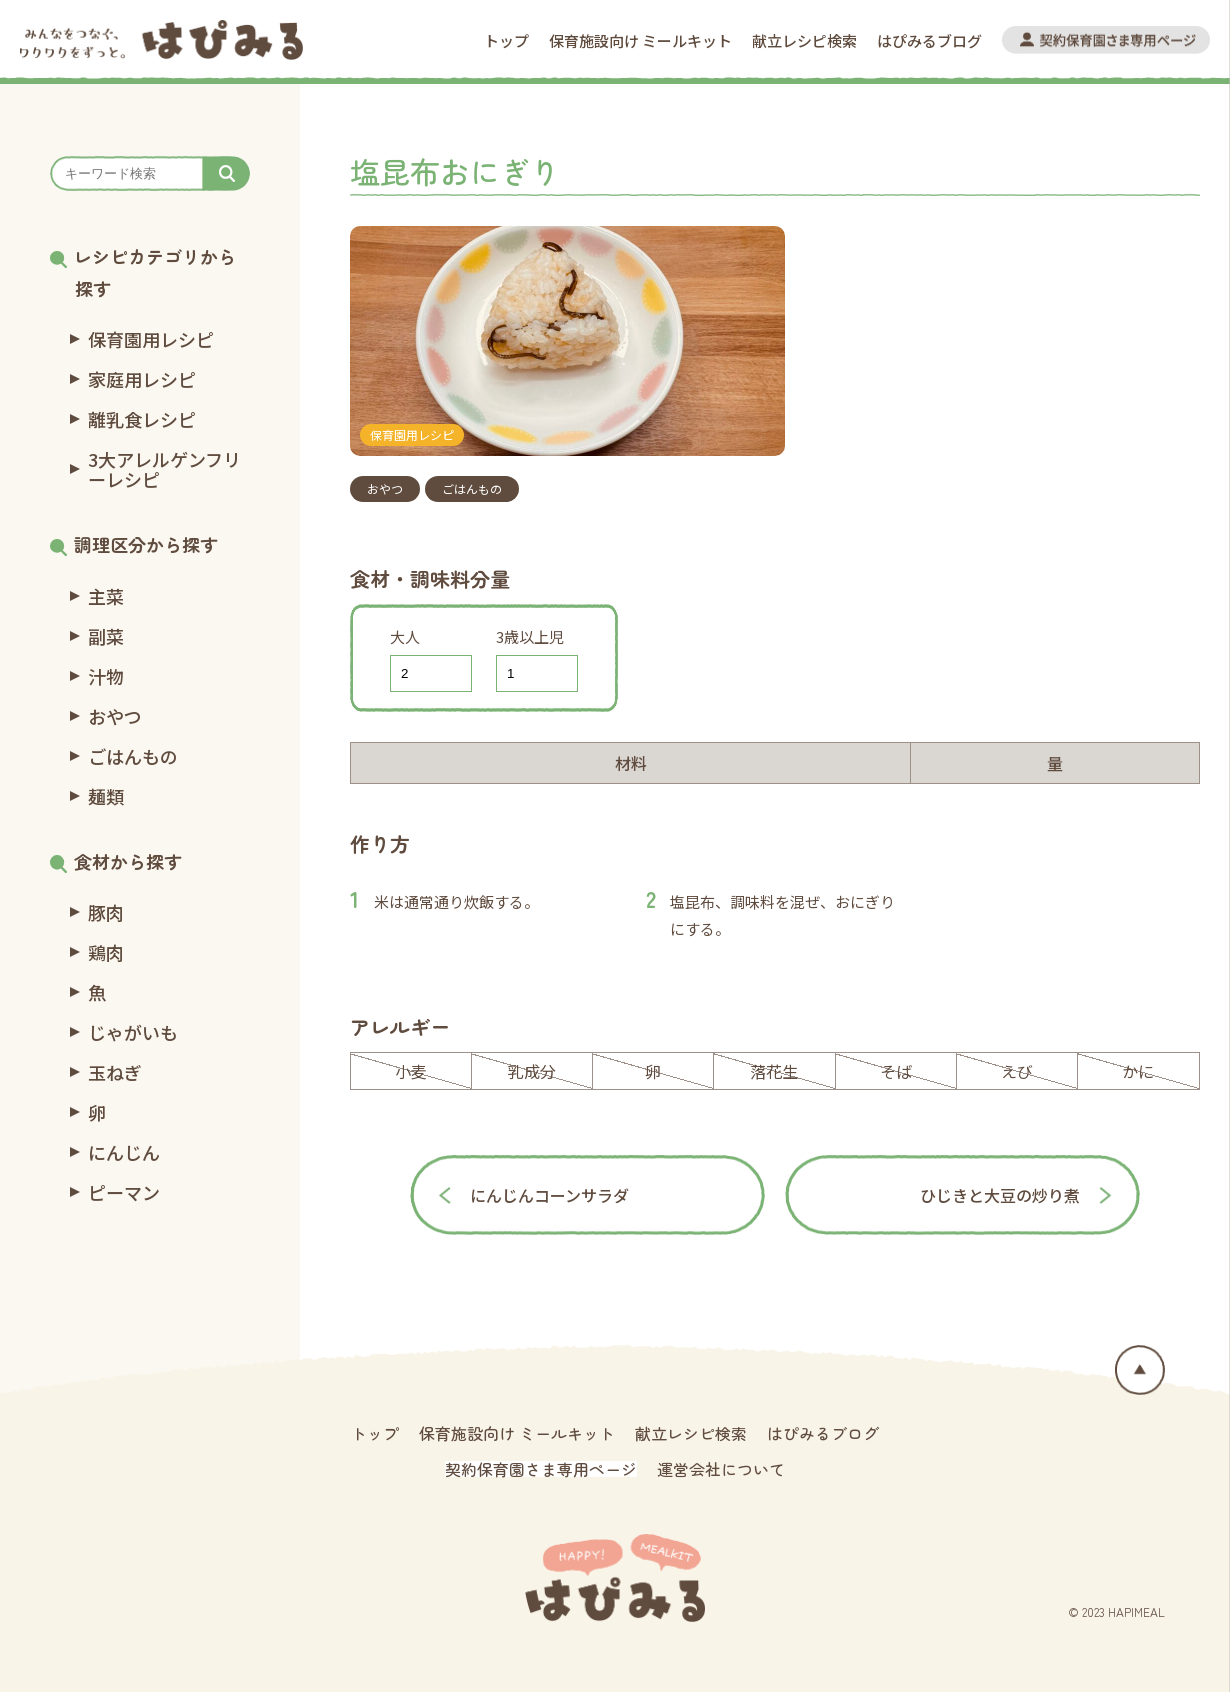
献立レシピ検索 (804, 40)
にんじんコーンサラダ (549, 1195)
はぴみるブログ (929, 40)
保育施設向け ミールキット (640, 40)
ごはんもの (472, 488)
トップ (506, 40)
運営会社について (721, 1469)
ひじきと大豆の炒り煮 (1000, 1195)
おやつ (385, 488)
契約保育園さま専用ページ (541, 1469)
